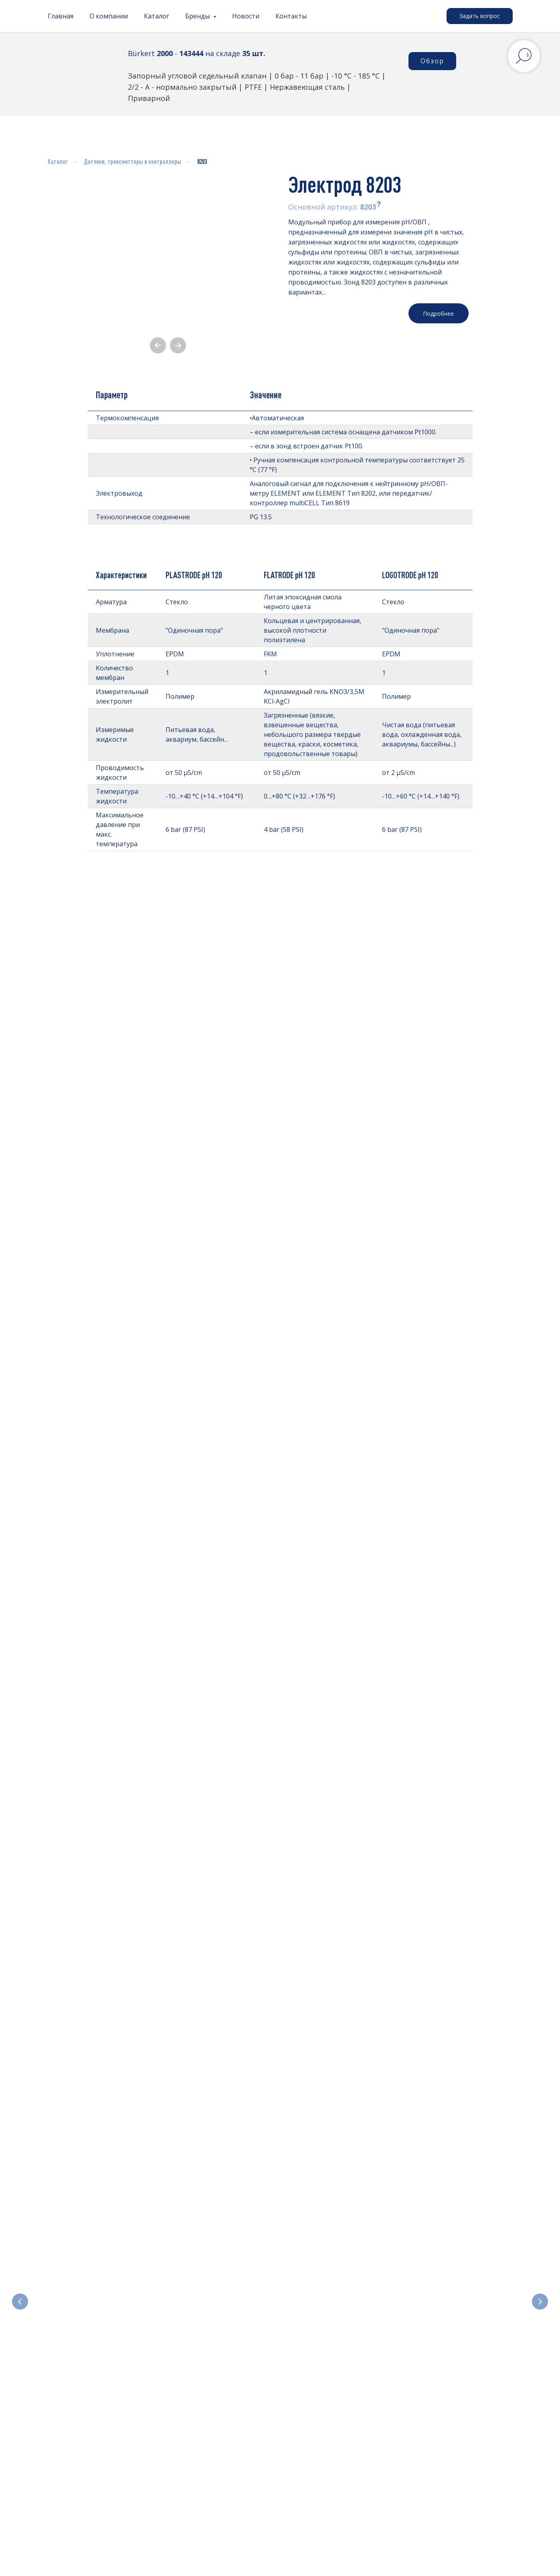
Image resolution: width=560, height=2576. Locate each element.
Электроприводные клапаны (331, 2292)
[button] (480, 16)
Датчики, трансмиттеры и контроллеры (132, 161)
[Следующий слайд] (540, 2256)
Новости (245, 16)
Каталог (156, 16)
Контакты (291, 16)
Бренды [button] (198, 16)
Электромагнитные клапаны (90, 2292)
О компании (108, 16)
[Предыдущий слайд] (20, 2256)
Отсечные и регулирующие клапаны (219, 2292)
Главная (60, 16)
